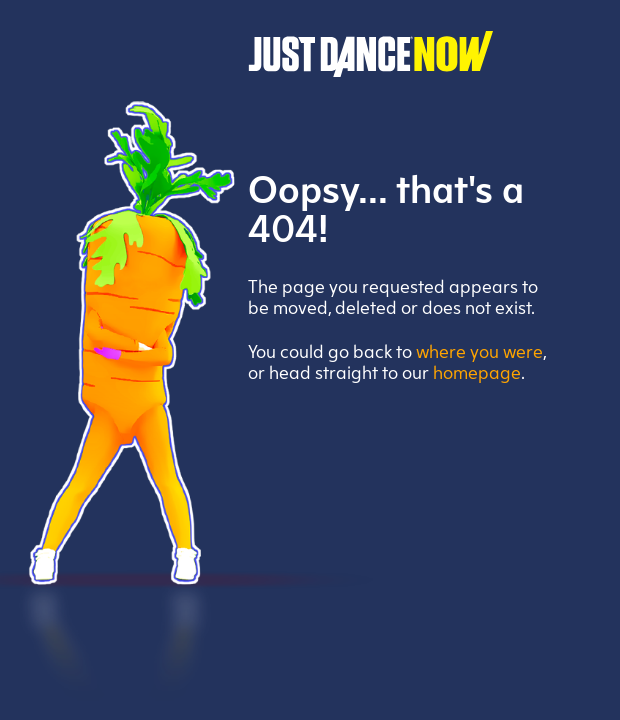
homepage (477, 374)
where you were (479, 353)
